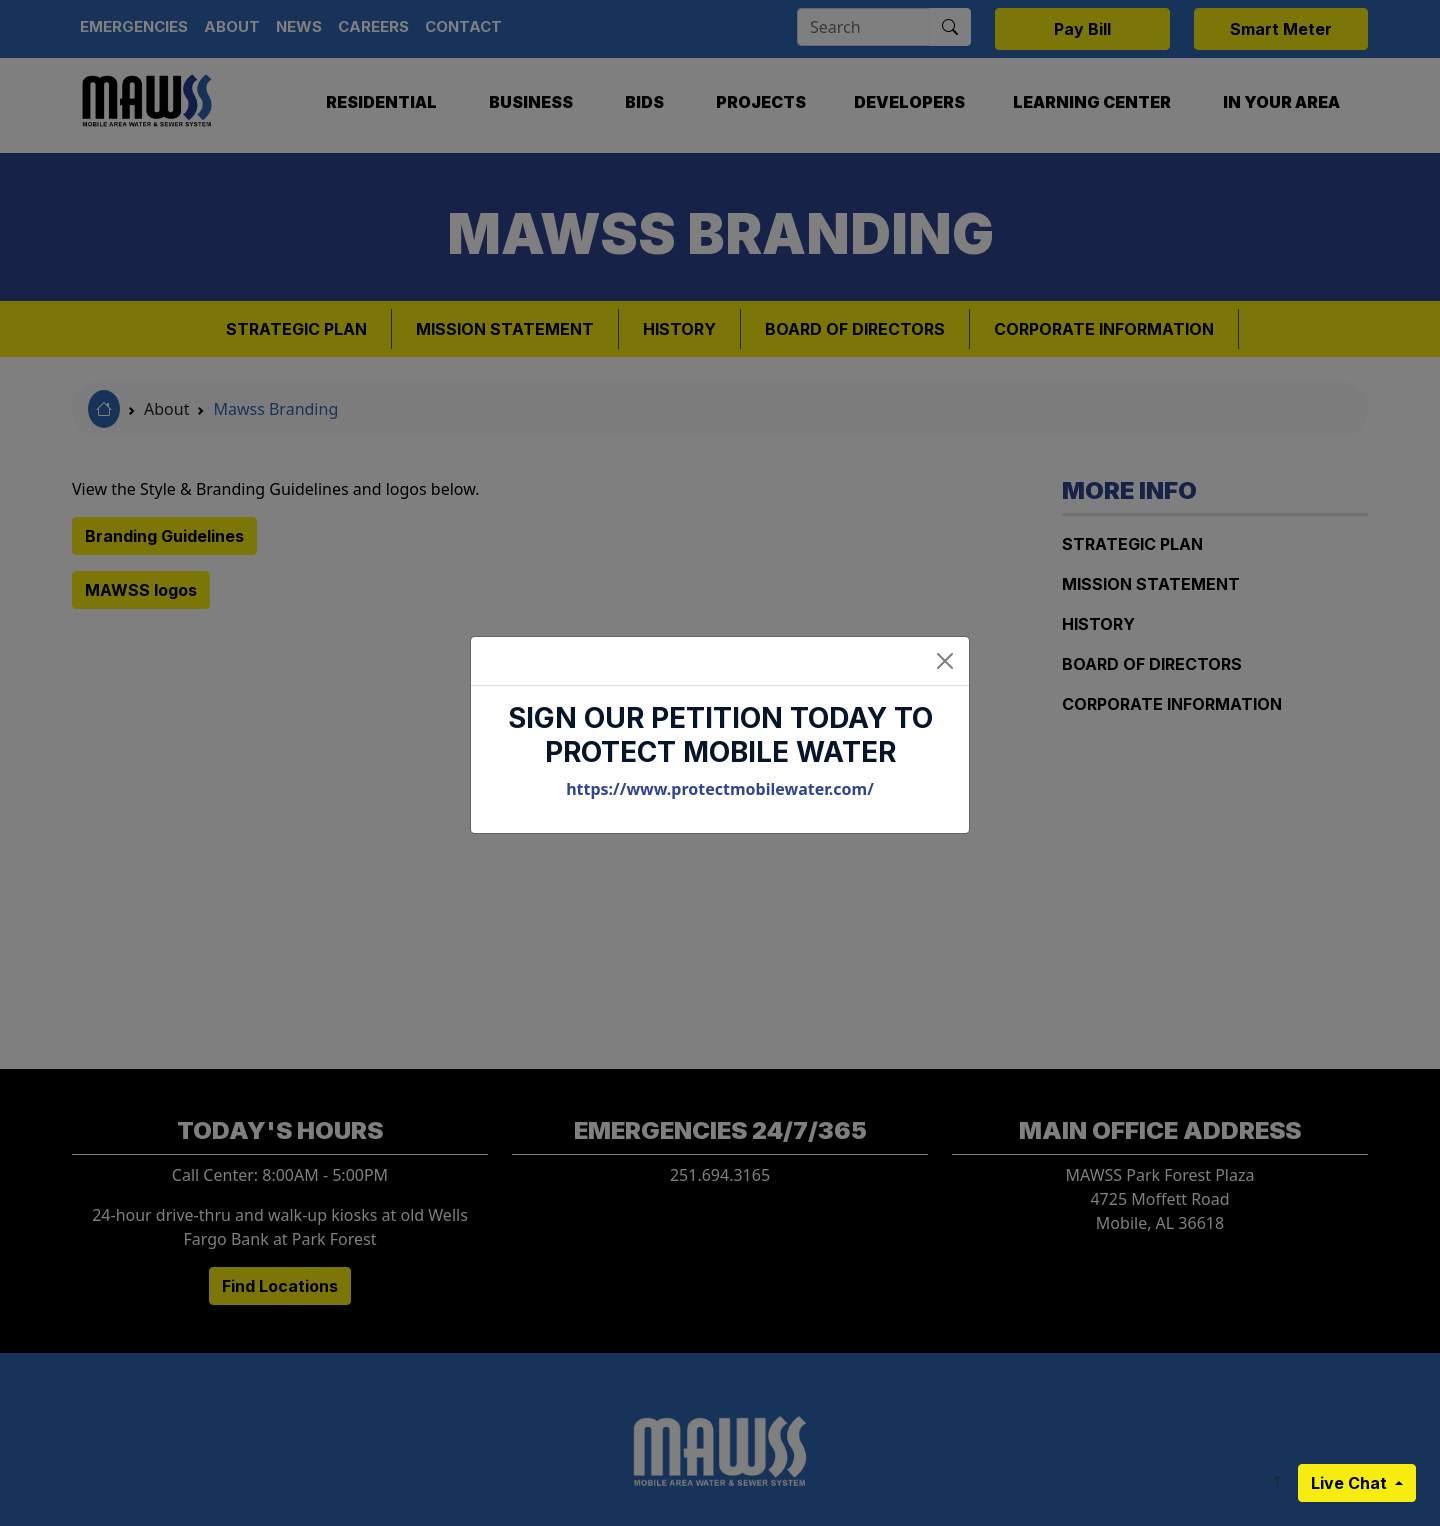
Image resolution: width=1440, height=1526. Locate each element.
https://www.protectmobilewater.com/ (720, 789)
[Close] (945, 661)
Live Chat (1351, 1483)
